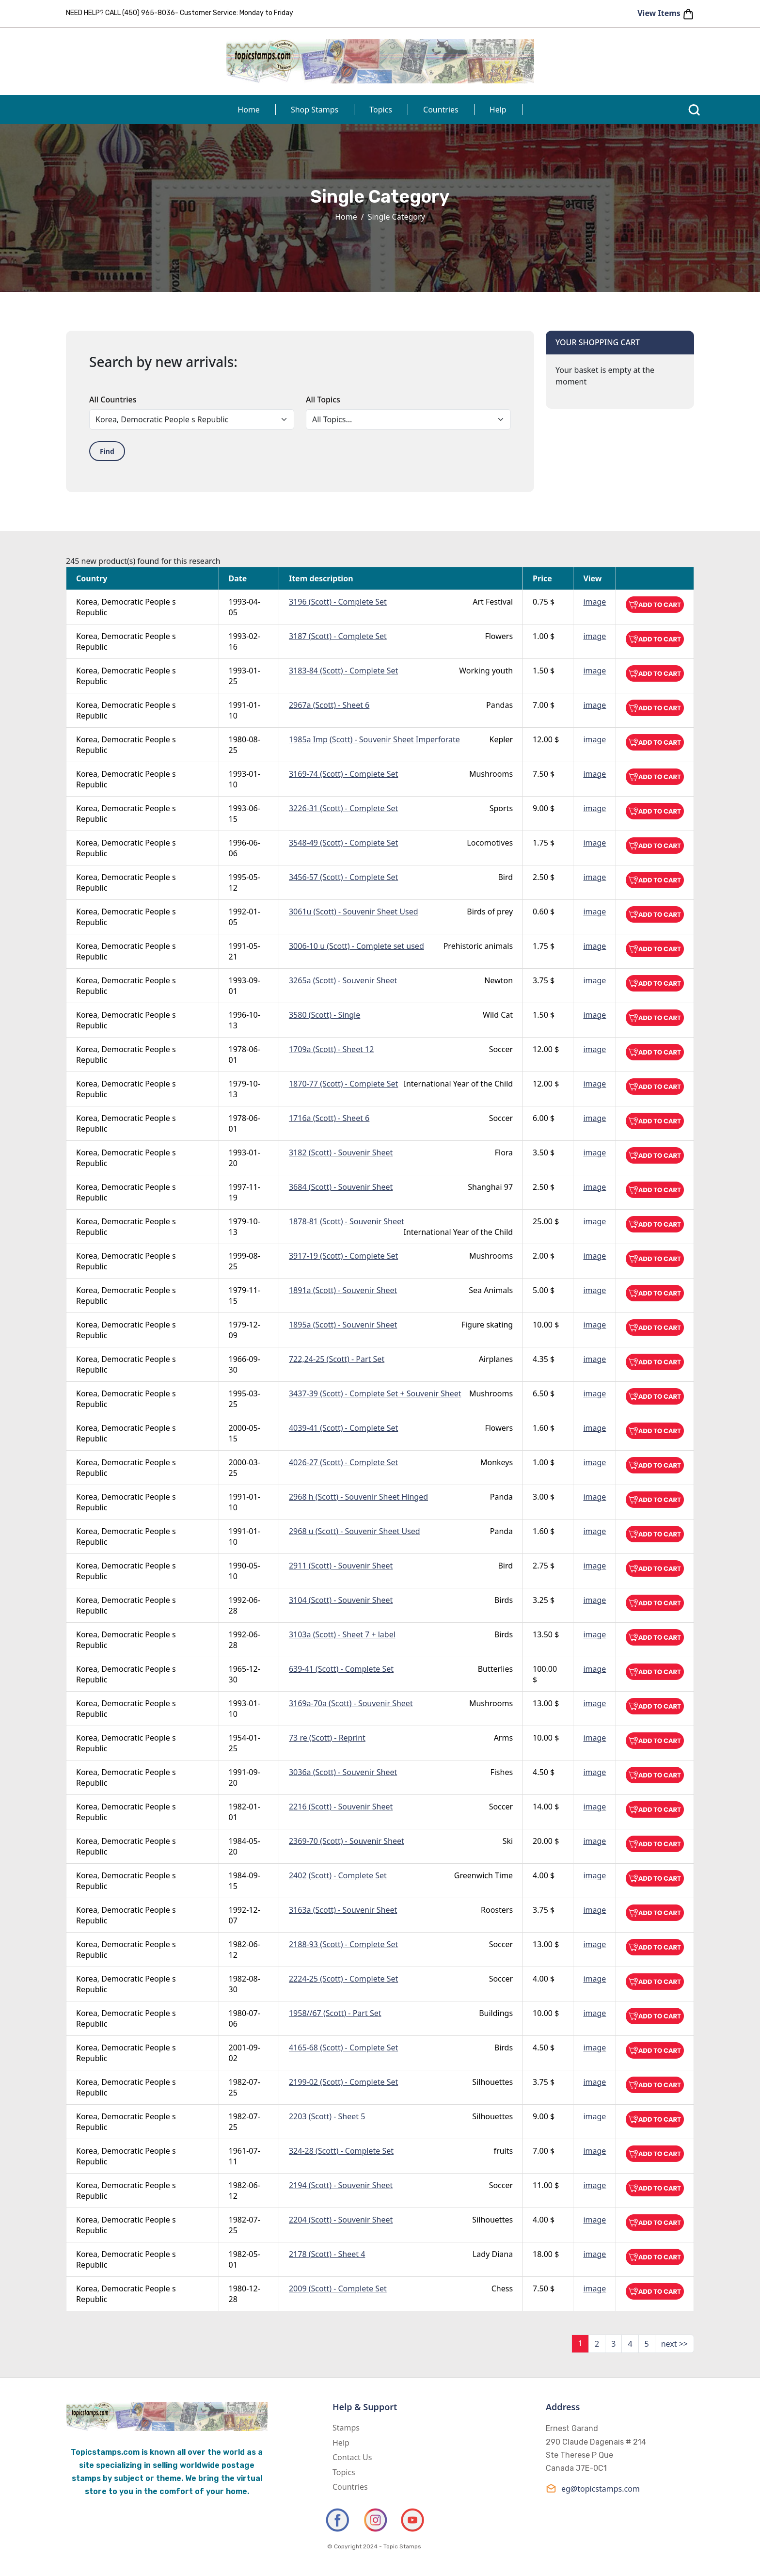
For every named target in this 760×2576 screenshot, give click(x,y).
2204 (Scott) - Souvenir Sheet (341, 2219)
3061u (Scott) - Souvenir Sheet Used (353, 911)
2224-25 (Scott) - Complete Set (343, 1978)
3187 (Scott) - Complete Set (338, 636)
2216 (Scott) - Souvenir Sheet (341, 1806)
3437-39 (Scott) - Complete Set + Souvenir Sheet (375, 1393)
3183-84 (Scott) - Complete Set (343, 670)
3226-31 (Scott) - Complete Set (343, 808)
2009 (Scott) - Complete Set (338, 2288)
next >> (674, 2343)
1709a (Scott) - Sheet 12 (331, 1049)
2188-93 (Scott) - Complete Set (343, 1944)
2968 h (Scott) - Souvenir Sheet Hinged (358, 1496)
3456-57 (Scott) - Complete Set (343, 877)
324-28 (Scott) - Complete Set (341, 2150)
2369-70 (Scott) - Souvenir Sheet (346, 1841)
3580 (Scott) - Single (324, 1014)
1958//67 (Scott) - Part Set (335, 2013)
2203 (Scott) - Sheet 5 (327, 2116)
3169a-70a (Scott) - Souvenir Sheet (351, 1703)
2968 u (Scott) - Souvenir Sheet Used (354, 1531)
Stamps (346, 2427)
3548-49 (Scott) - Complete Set (343, 842)
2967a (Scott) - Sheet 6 (329, 705)
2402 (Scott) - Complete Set (338, 1875)
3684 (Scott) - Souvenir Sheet (341, 1187)
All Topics (323, 399)
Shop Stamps (314, 109)
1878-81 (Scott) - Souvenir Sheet (346, 1221)
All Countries (112, 399)
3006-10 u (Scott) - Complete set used (356, 946)
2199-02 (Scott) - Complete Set (343, 2082)
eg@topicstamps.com (593, 2488)
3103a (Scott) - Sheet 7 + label (342, 1634)
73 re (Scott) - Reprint (327, 1737)
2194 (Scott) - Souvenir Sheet (341, 2185)
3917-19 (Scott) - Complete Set (343, 1255)
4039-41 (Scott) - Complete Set (343, 1428)
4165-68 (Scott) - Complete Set (343, 2047)
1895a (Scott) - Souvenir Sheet (343, 1324)
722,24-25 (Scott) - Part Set (336, 1359)
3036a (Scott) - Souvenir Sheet (343, 1772)
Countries (441, 109)
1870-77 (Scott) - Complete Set (343, 1083)
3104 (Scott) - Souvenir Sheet (341, 1600)
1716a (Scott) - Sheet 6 (329, 1118)
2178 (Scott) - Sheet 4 (327, 2254)
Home (249, 109)
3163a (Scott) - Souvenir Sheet (343, 1909)
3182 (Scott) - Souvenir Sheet (341, 1152)
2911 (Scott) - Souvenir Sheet (341, 1565)
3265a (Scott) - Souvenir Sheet (343, 980)
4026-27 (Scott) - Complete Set (343, 1462)
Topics (380, 109)
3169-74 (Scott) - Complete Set (343, 773)
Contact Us (352, 2457)
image (594, 601)
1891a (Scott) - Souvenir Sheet (343, 1290)
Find (107, 451)
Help (498, 109)
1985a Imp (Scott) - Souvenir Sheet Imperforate (374, 739)
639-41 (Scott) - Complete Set (341, 1669)
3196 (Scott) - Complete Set (338, 601)
